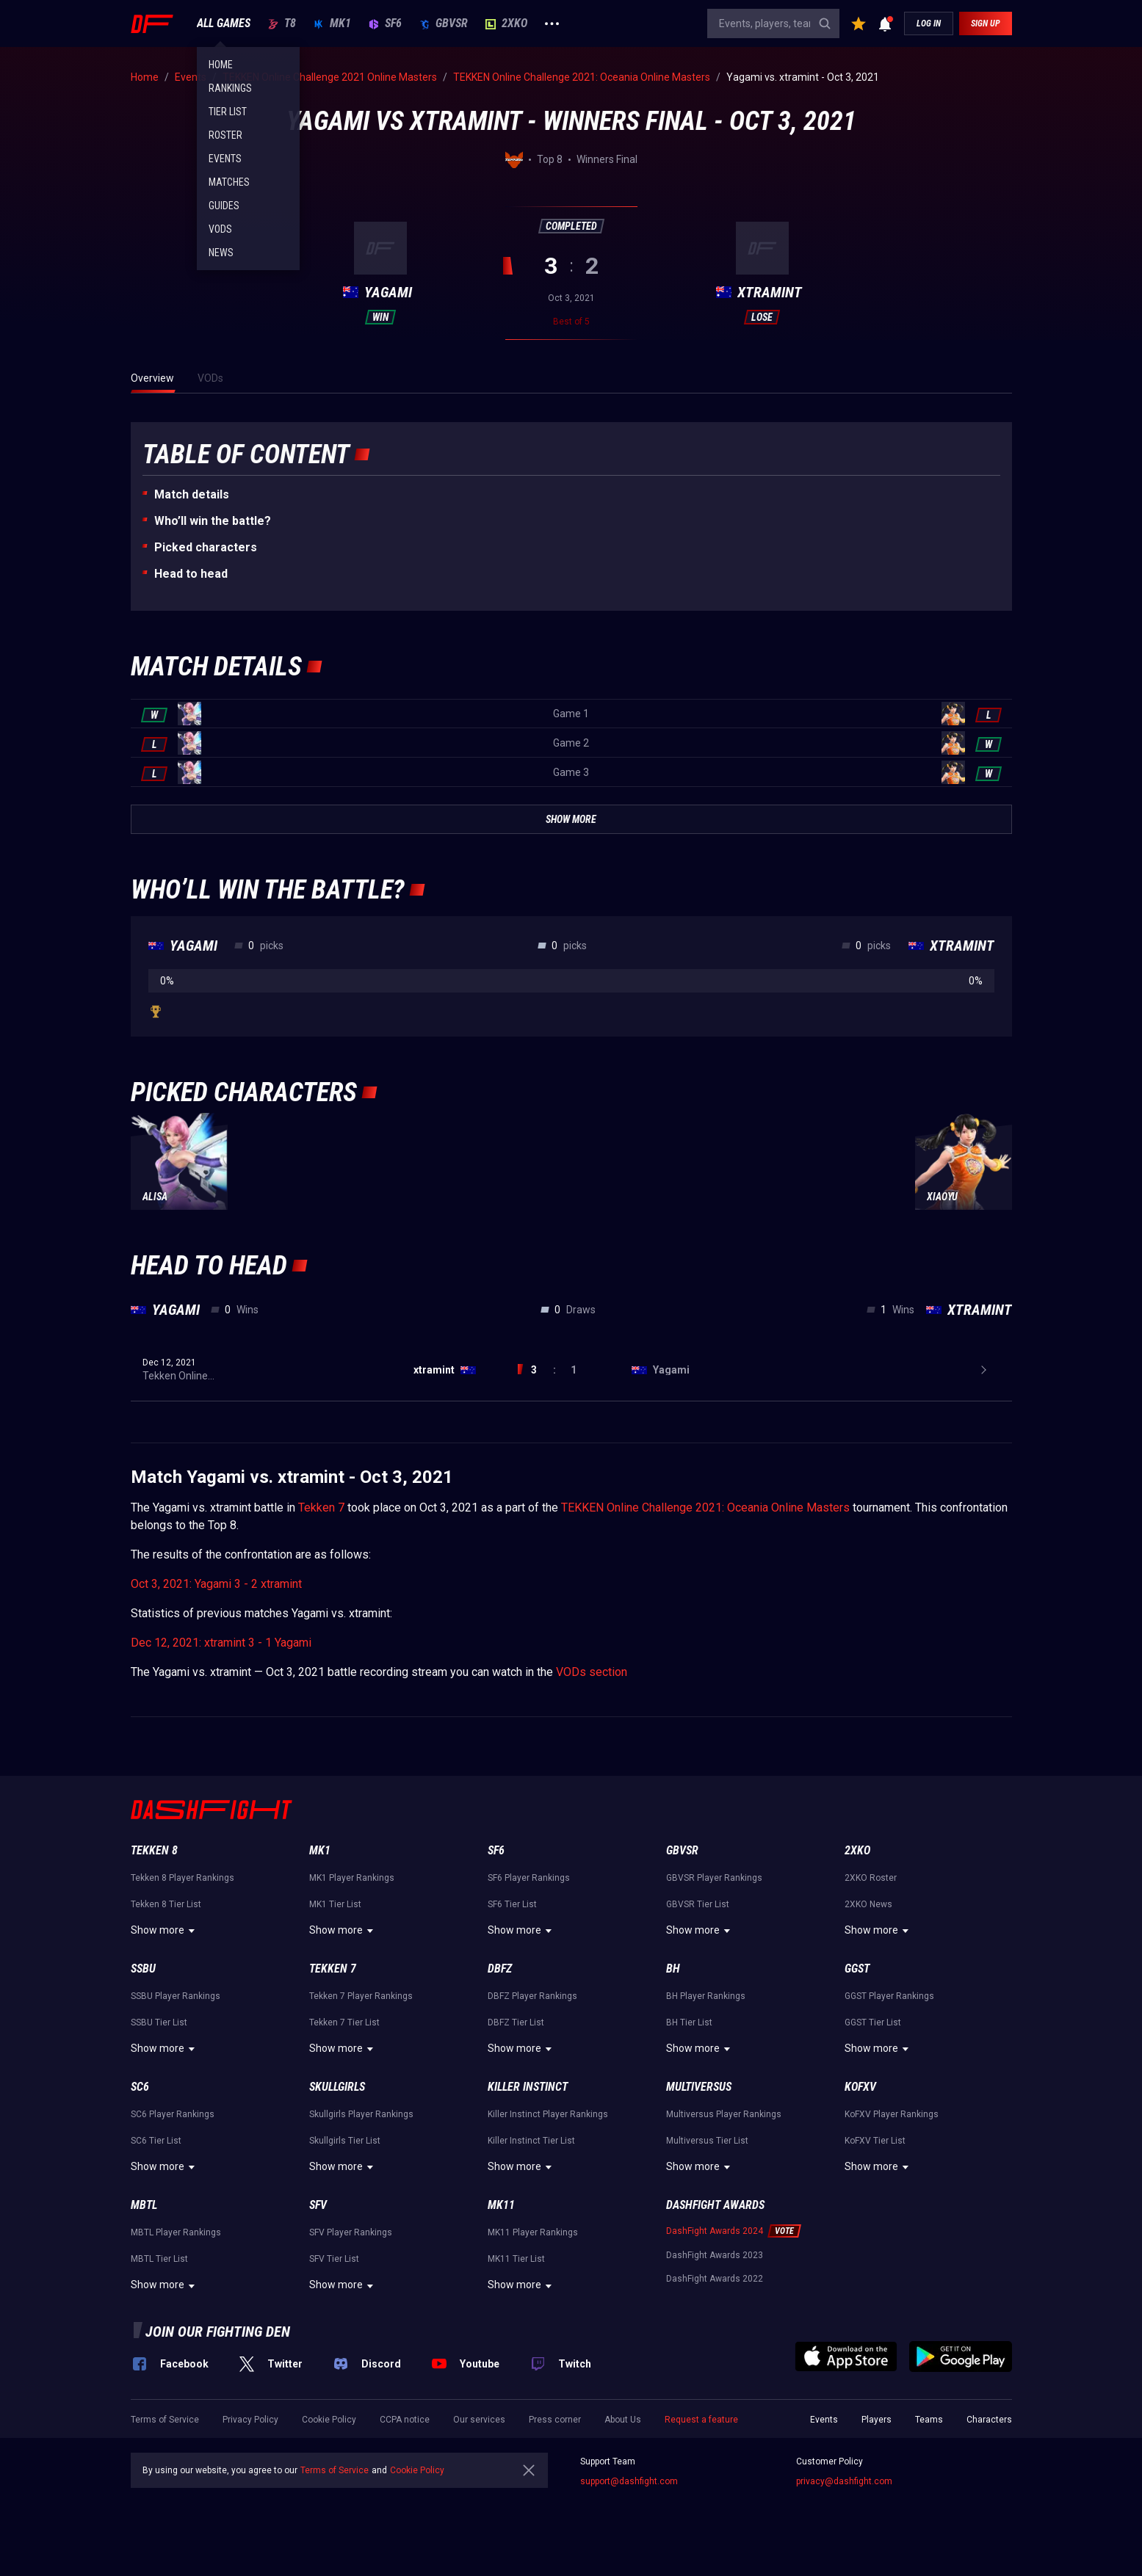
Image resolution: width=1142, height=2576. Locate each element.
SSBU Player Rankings (175, 1996)
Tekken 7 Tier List (344, 2022)
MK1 (332, 23)
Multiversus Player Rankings (723, 2114)
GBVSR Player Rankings (714, 1878)
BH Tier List (689, 2022)
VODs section (591, 1672)
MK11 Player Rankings (533, 2232)
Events (824, 2419)
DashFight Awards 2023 (714, 2255)
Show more (165, 1930)
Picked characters (205, 547)
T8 (282, 23)
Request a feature (701, 2419)
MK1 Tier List (335, 1904)
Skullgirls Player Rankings (361, 2114)
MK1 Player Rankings (351, 1878)
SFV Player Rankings (350, 2232)
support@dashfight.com (629, 2481)
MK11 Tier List (516, 2259)
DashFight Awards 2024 (714, 2231)
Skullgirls (337, 2087)
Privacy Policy (250, 2419)
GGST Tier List (873, 2022)
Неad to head (191, 574)
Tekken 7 (321, 1507)
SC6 (140, 2087)
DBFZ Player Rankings (532, 1996)
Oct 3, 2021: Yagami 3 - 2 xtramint (216, 1584)
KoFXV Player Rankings (892, 2114)
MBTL (144, 2205)
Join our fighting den (217, 2331)
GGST (857, 1968)
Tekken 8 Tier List (166, 1904)
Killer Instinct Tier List (531, 2141)
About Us (622, 2419)
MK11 (501, 2205)
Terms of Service (165, 2419)
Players (876, 2419)
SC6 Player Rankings (172, 2114)
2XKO (506, 23)
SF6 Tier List (512, 1904)
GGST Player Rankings (889, 1996)
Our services (479, 2419)
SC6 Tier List (156, 2141)
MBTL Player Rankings (176, 2232)
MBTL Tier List (159, 2259)
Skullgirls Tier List (344, 2141)
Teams (929, 2419)
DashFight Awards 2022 (714, 2279)
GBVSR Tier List (697, 1904)
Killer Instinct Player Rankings (548, 2114)
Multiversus (698, 2087)
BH (673, 1968)
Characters (989, 2419)
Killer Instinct (528, 2087)
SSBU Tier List (159, 2022)
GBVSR (443, 23)
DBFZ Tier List (516, 2022)
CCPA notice (405, 2419)
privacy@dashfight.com (844, 2481)
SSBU (143, 1968)
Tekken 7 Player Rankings (361, 1996)
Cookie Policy (329, 2419)
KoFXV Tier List (875, 2141)
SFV (318, 2205)
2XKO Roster (871, 1878)
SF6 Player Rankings (529, 1878)
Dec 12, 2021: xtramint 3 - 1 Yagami (221, 1643)
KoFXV (860, 2087)
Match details (191, 494)
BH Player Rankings (705, 1996)
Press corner (555, 2419)
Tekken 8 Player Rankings (182, 1878)
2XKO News (868, 1904)
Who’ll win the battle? (212, 521)
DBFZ (500, 1968)
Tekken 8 (154, 1850)
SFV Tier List (334, 2259)
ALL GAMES (223, 23)
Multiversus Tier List (707, 2141)
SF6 (385, 23)
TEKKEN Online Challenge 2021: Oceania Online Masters (705, 1507)
